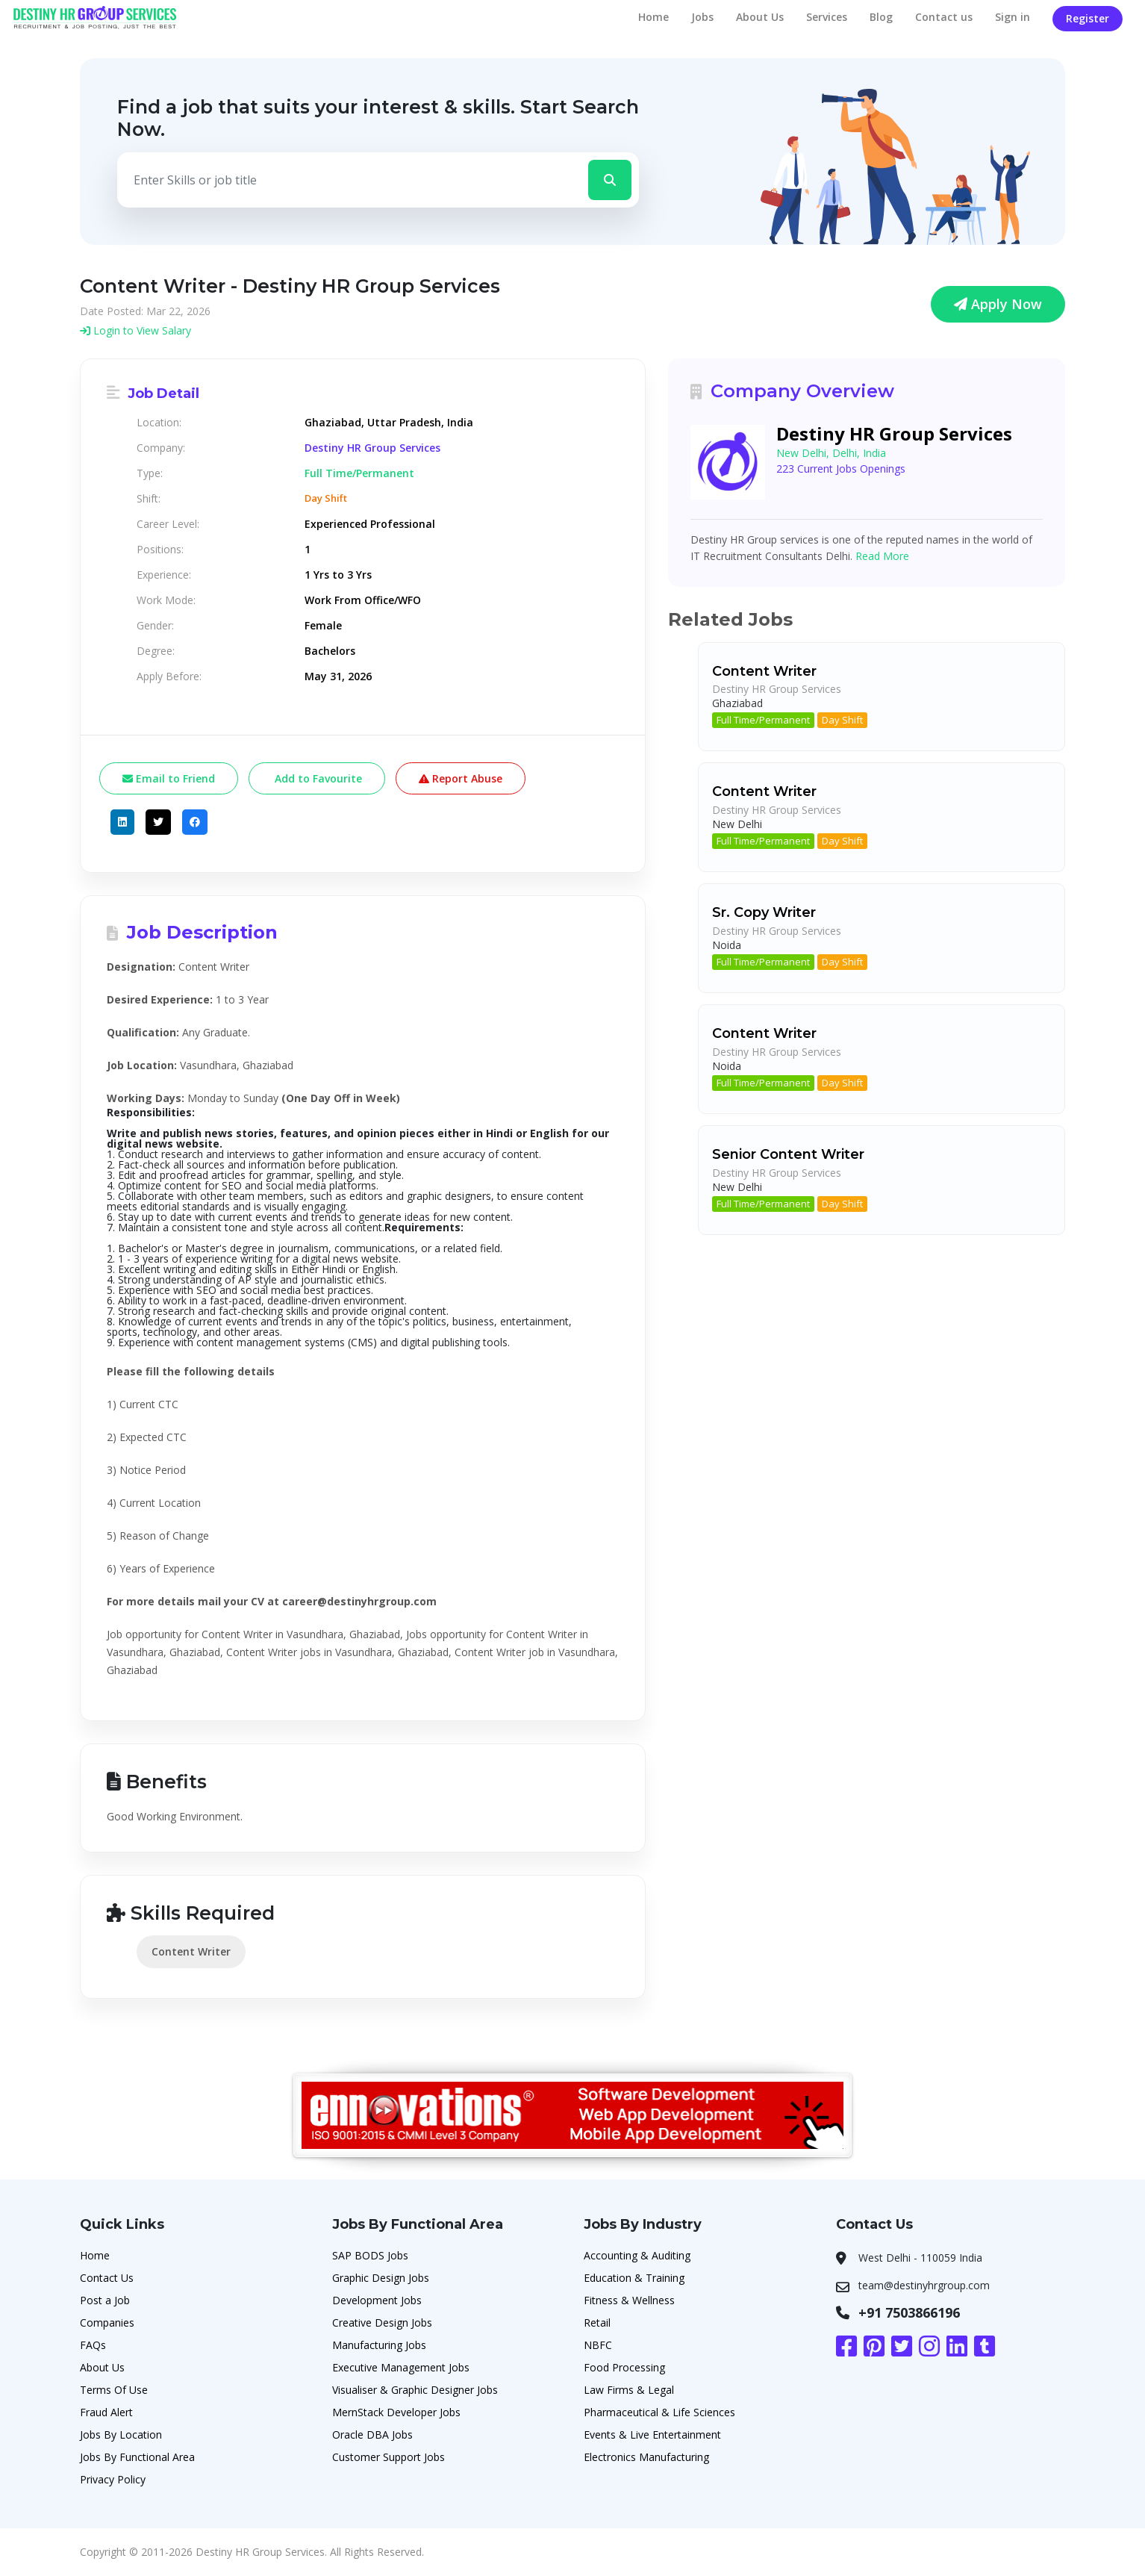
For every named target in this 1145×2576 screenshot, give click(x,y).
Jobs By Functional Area (137, 2457)
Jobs (702, 17)
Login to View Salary (135, 330)
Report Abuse (460, 778)
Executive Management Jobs (400, 2367)
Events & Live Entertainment (652, 2434)
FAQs (93, 2345)
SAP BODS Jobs (370, 2255)
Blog (881, 17)
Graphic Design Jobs (380, 2278)
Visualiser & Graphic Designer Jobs (415, 2390)
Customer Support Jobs (388, 2457)
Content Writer (191, 1951)
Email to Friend (168, 778)
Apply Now (998, 304)
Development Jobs (377, 2300)
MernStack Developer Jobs (396, 2412)
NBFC (598, 2345)
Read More (882, 556)
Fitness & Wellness (629, 2300)
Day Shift (842, 720)
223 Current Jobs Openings (840, 468)
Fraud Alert (106, 2412)
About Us (760, 17)
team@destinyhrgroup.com (924, 2285)
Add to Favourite (317, 778)
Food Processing (624, 2367)
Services (826, 17)
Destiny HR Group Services (372, 448)
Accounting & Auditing (637, 2255)
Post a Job (105, 2300)
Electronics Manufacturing (646, 2457)
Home (653, 17)
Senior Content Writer (788, 1154)
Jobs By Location (121, 2434)
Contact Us (107, 2278)
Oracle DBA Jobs (372, 2434)
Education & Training (634, 2278)
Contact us (944, 17)
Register (1087, 18)
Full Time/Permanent (763, 720)
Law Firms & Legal (629, 2390)
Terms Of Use (114, 2390)
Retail (597, 2322)
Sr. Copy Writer (764, 912)
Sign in (1012, 17)
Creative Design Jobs (382, 2322)
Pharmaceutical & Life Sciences (659, 2412)
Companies (107, 2322)
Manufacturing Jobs (379, 2345)
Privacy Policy (113, 2479)
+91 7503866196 (909, 2312)
